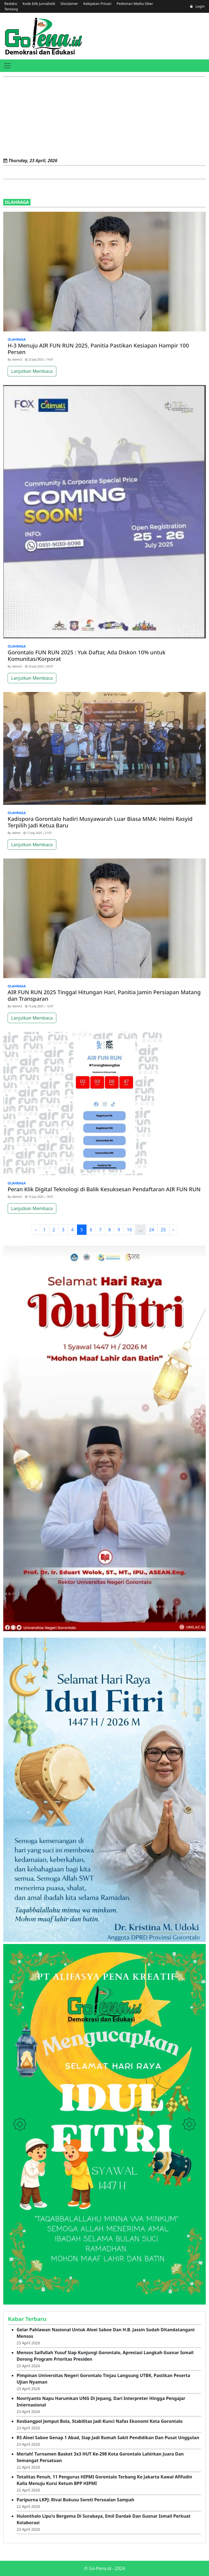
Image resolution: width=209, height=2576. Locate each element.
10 (129, 1230)
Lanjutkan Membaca (32, 371)
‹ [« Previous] (35, 1230)
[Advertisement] (104, 118)
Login (197, 6)
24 (151, 1230)
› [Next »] (173, 1230)
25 (163, 1230)
